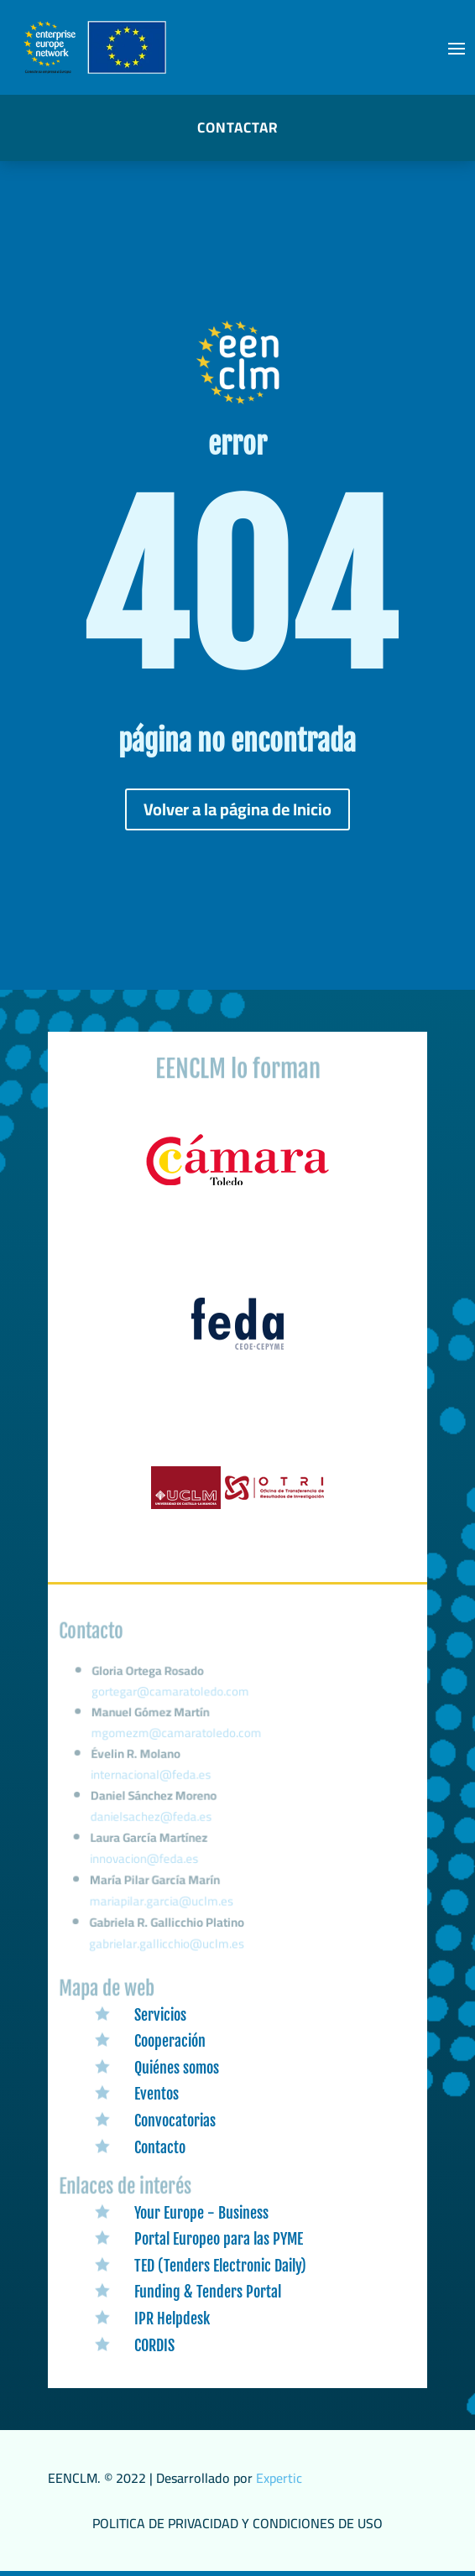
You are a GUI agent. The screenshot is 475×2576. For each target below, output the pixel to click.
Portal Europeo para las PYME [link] (218, 2239)
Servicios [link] (160, 2015)
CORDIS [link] (154, 2345)
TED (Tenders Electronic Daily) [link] (220, 2265)
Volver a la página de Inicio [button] (237, 809)
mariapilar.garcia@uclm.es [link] (162, 1903)
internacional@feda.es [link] (152, 1782)
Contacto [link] (159, 2147)
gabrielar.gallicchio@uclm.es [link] (167, 1944)
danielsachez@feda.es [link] (152, 1821)
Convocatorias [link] (175, 2120)
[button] (456, 47)
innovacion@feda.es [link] (145, 1861)
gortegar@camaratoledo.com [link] (172, 1704)
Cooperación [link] (170, 2041)
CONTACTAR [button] (237, 127)
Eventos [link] (156, 2093)
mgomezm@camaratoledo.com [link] (177, 1742)
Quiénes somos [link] (176, 2067)
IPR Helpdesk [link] (172, 2318)
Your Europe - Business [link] (201, 2213)
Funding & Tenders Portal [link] (207, 2291)
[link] (237, 1186)
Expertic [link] (279, 2477)
